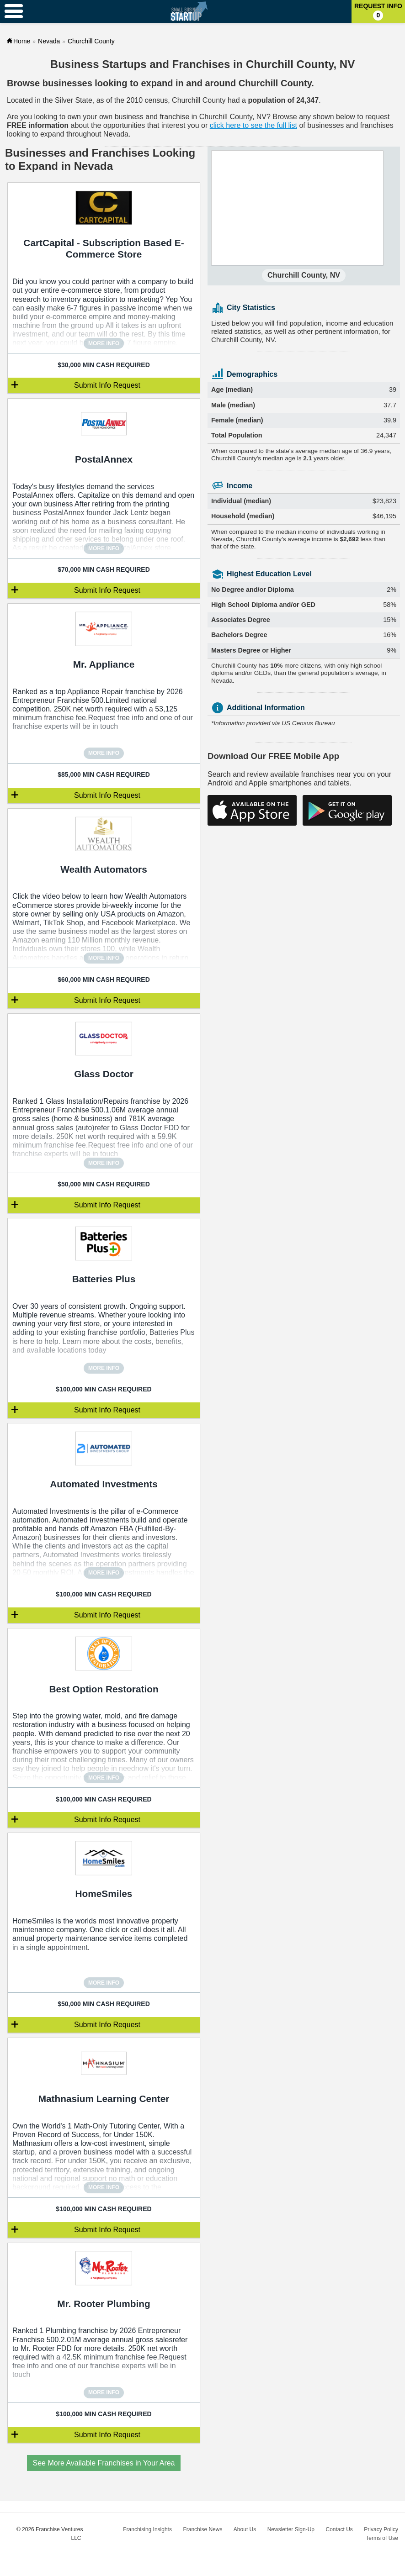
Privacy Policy (381, 2529)
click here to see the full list (253, 125)
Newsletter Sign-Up (290, 2529)
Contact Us (339, 2529)
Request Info (378, 11)
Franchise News (202, 2529)
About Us (245, 2529)
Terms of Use (382, 2538)
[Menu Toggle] (14, 11)
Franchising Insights (147, 2529)
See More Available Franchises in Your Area (104, 2463)
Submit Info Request (107, 385)
